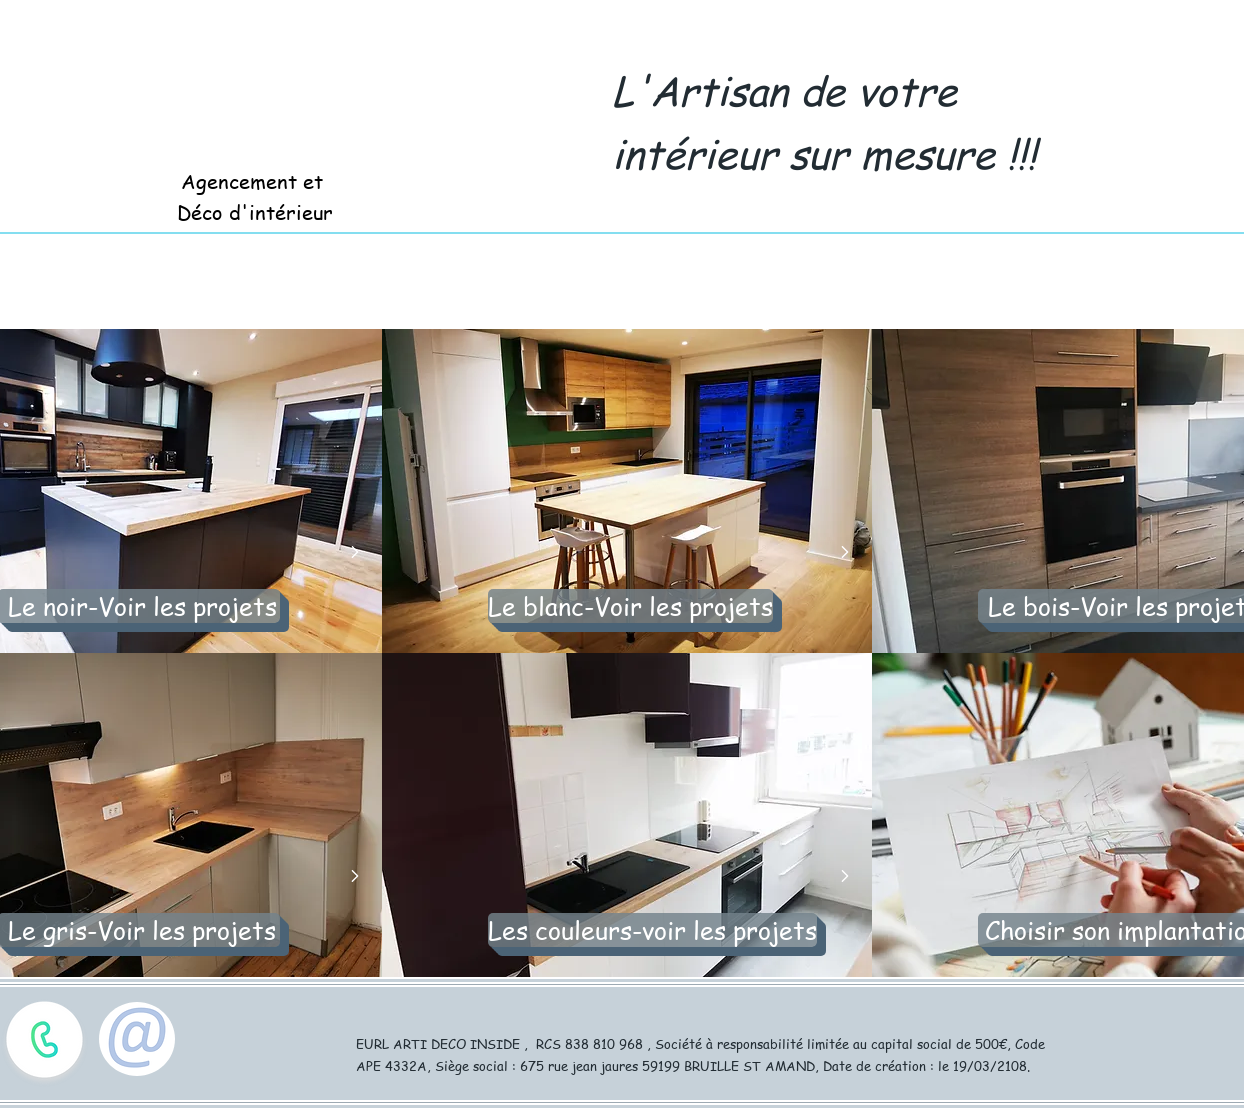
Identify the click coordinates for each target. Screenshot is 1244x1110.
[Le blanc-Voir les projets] (630, 606)
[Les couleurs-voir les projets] (652, 930)
